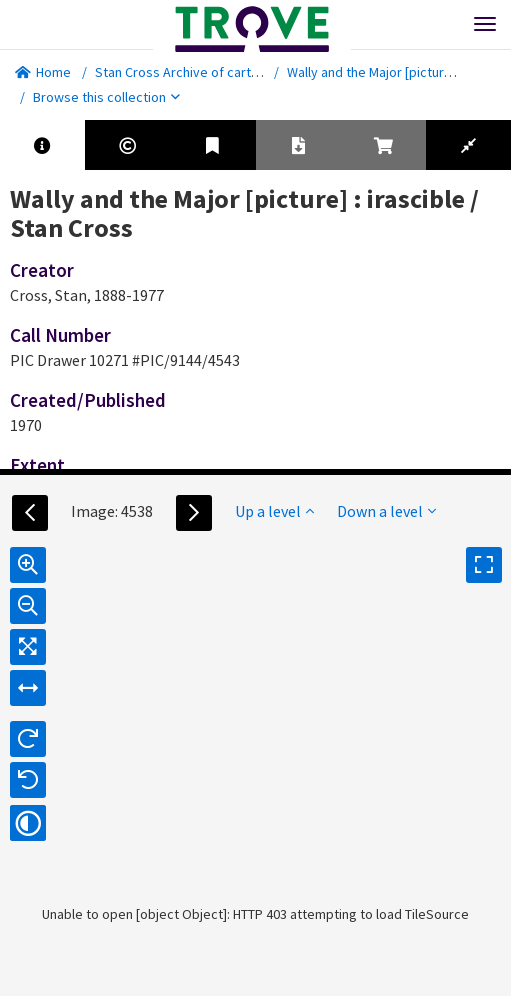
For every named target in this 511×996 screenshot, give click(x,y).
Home (43, 72)
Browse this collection (106, 97)
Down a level (386, 511)
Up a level (274, 511)
